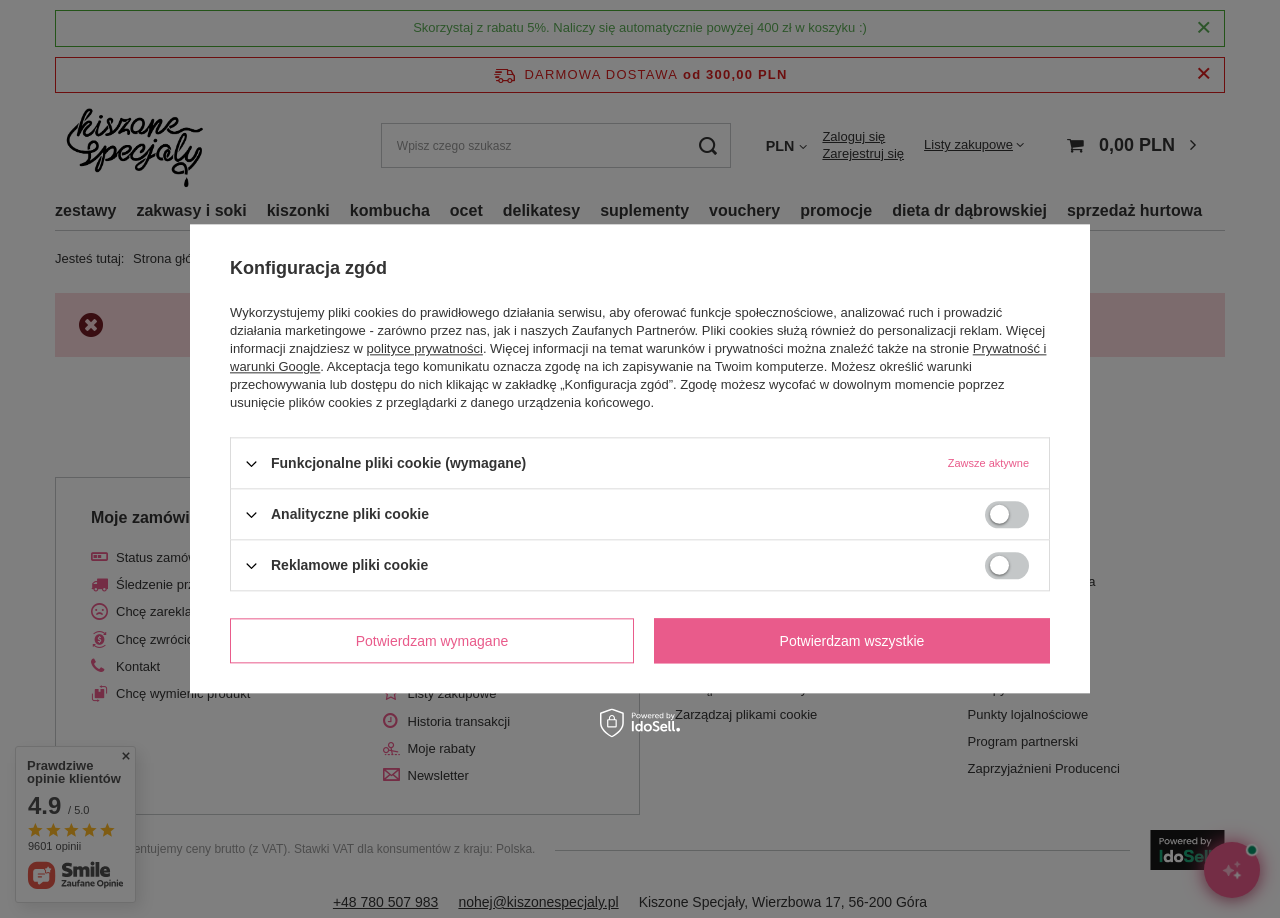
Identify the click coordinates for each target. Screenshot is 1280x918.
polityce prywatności (425, 348)
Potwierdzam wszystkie (852, 641)
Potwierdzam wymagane (432, 641)
